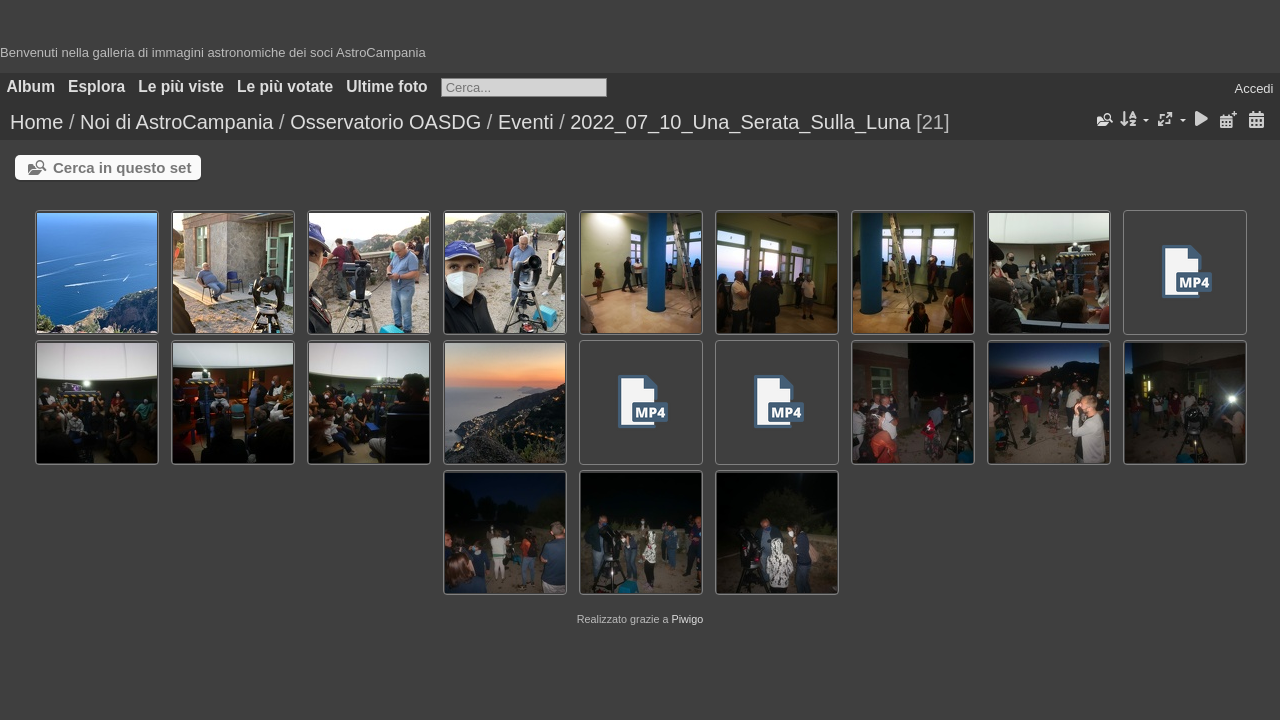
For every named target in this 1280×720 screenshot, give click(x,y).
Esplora (96, 86)
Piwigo (687, 619)
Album (31, 86)
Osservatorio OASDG (385, 122)
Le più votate (285, 86)
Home (36, 122)
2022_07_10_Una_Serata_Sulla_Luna (740, 122)
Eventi (526, 122)
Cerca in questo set (122, 167)
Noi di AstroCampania (176, 122)
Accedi (1253, 88)
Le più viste (181, 86)
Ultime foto (386, 86)
